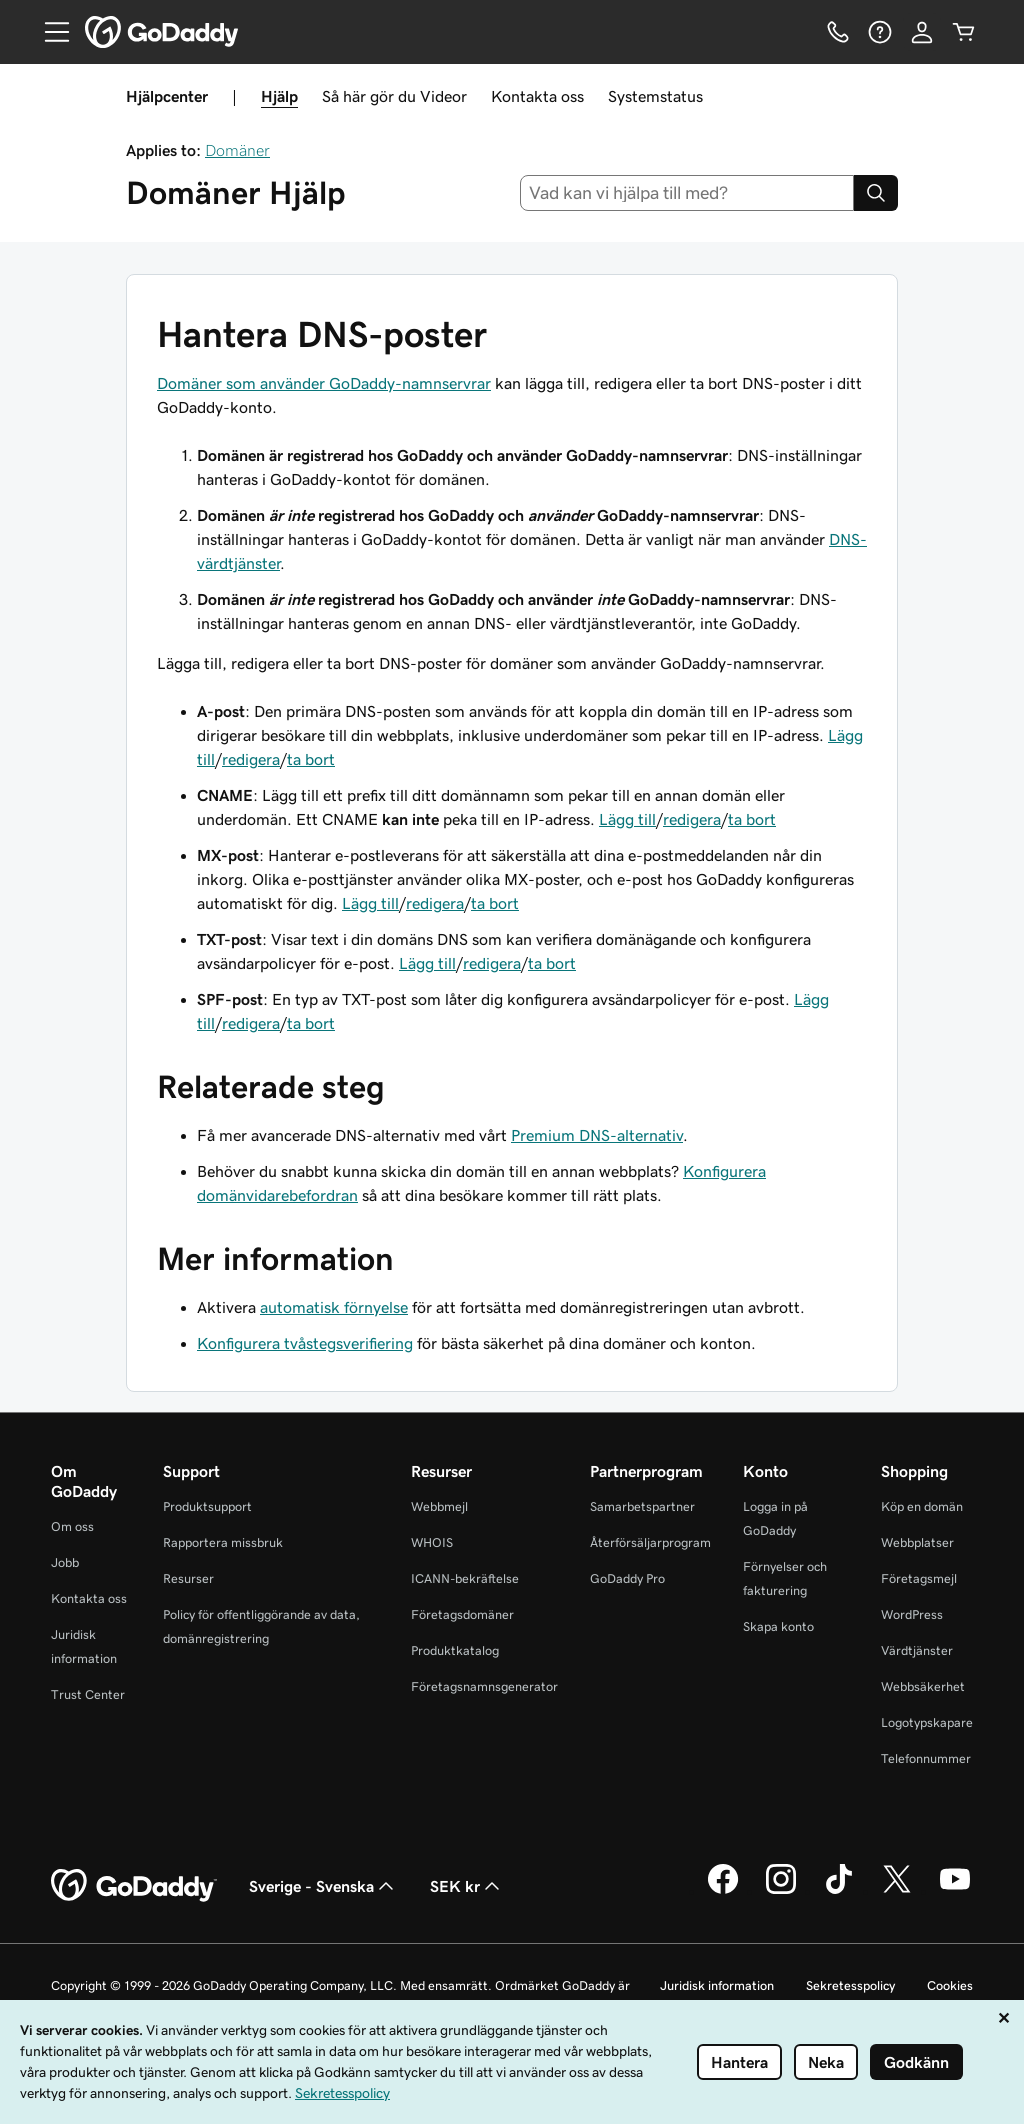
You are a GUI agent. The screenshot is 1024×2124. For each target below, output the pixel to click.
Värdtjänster (917, 1650)
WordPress (912, 1614)
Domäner (237, 150)
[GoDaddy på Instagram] (781, 1891)
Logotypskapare (927, 1722)
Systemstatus (655, 96)
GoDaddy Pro (627, 1578)
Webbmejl (439, 1506)
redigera (251, 759)
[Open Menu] (49, 32)
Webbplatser (917, 1542)
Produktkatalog (455, 1650)
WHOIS (432, 1542)
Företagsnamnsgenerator (484, 1686)
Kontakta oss (537, 96)
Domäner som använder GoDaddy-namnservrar (324, 383)
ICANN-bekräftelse (465, 1578)
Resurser (188, 1578)
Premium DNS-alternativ (597, 1135)
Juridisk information (717, 1985)
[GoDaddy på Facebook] (723, 1891)
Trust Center (88, 1694)
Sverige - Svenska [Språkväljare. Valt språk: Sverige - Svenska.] (323, 1886)
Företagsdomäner (462, 1614)
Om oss (72, 1526)
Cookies (950, 1985)
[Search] (876, 193)
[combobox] (687, 193)
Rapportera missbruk (223, 1542)
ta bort (311, 759)
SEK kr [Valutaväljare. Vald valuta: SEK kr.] (467, 1886)
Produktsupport (207, 1506)
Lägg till (627, 819)
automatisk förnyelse (334, 1307)
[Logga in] (922, 32)
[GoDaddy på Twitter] (897, 1891)
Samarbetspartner (642, 1506)
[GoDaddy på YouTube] (955, 1891)
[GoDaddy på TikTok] (839, 1891)
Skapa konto (778, 1626)
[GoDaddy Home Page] (134, 1886)
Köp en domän (922, 1506)
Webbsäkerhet (923, 1686)
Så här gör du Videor (394, 96)
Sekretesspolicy (850, 1985)
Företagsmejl (919, 1578)
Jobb (65, 1562)
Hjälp (279, 96)
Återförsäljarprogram (650, 1542)
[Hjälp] (880, 32)
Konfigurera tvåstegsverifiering (305, 1343)
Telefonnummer (926, 1758)
